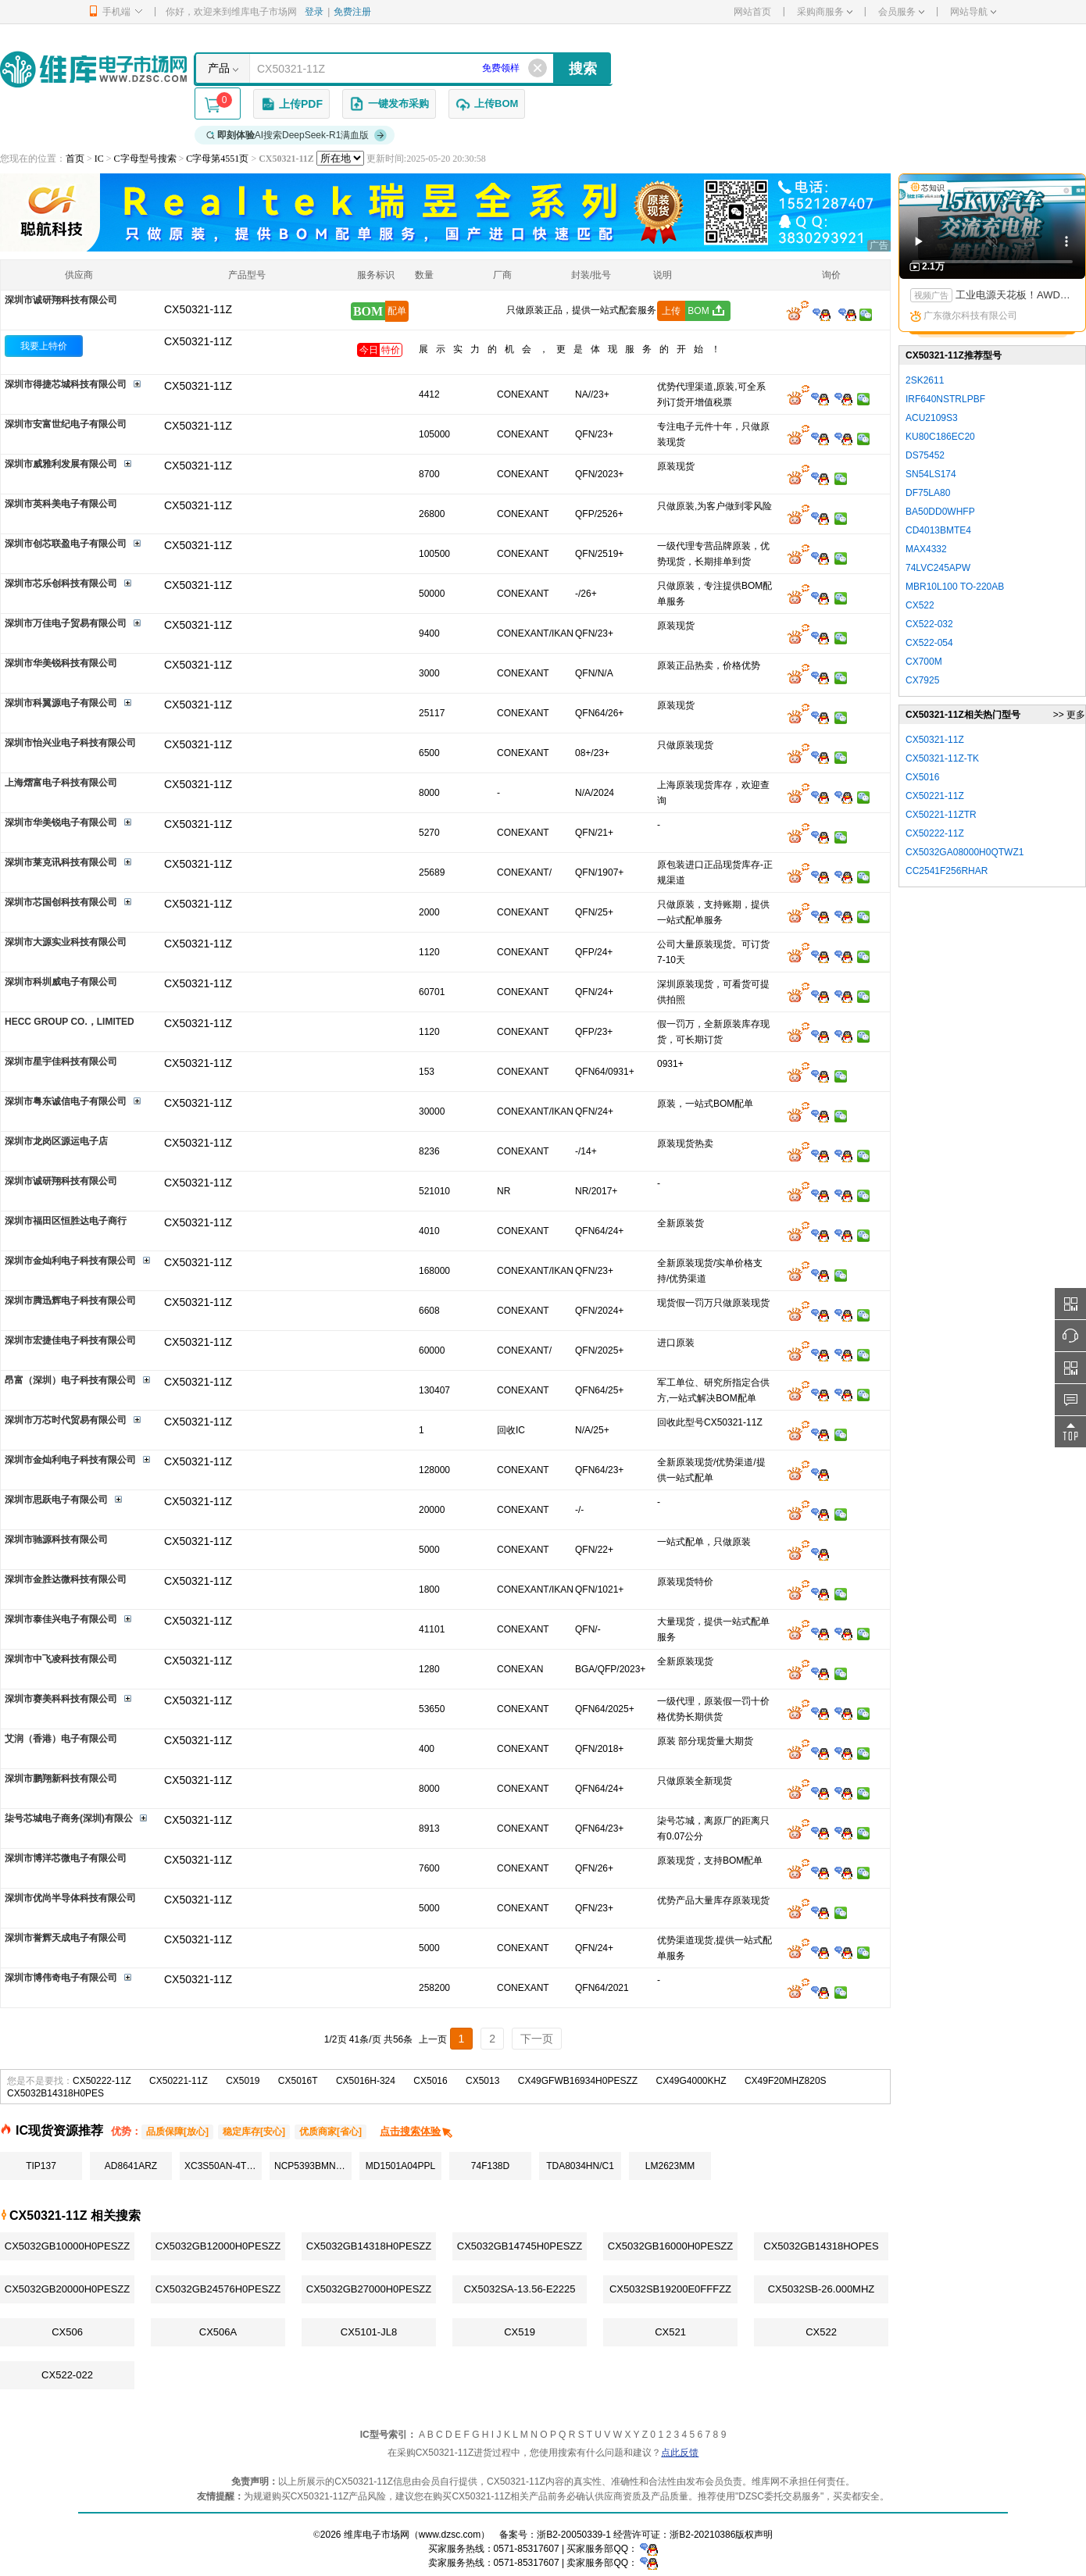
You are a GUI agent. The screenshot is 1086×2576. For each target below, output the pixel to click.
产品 (219, 68)
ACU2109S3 (932, 417)
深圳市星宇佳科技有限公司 (61, 1061)
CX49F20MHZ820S (786, 2080)
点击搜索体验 (417, 2131)
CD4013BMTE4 (938, 530)
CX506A (218, 2332)
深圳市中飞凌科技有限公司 (61, 1659)
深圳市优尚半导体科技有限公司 (70, 1898)
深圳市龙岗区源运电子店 (56, 1141)
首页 (75, 158)
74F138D (490, 2165)
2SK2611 (925, 380)
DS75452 (925, 455)
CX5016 (430, 2080)
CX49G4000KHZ (691, 2080)
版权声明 (754, 2534)
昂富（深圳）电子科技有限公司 (70, 1380)
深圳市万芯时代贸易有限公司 (66, 1420)
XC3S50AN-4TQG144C (223, 2165)
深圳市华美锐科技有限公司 (61, 663)
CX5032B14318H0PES (55, 2093)
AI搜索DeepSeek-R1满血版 (297, 135)
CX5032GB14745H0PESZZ (519, 2246)
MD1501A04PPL (400, 2165)
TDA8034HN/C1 (580, 2165)
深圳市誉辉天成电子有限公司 (66, 1937)
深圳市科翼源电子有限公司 (61, 703)
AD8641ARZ (131, 2165)
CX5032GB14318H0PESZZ (368, 2246)
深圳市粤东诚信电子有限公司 (66, 1101)
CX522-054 (929, 642)
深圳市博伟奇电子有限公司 (61, 1977)
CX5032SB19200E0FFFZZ (670, 2289)
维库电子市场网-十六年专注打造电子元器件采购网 (93, 69)
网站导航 (973, 11)
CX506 (67, 2332)
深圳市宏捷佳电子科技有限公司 (70, 1340)
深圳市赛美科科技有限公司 (61, 1698)
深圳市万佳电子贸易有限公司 (66, 623)
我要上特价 (43, 346)
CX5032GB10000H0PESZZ (67, 2246)
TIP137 (41, 2165)
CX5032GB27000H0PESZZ (368, 2289)
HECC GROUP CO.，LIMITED (69, 1021)
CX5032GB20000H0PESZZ (67, 2289)
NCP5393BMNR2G (313, 2165)
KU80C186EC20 (940, 436)
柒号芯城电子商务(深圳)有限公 (69, 1818)
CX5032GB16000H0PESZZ (670, 2246)
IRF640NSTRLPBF (945, 399)
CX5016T (298, 2080)
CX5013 (482, 2080)
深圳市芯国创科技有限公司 (61, 902)
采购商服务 (824, 11)
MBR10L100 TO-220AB (955, 586)
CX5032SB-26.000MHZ (821, 2289)
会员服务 (901, 11)
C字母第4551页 (217, 158)
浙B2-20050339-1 (574, 2534)
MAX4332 (926, 549)
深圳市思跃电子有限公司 (56, 1499)
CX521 (670, 2332)
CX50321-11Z (198, 341)
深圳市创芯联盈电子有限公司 (66, 543)
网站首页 (752, 11)
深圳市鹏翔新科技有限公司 (61, 1778)
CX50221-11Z (178, 2080)
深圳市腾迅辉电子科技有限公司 (70, 1300)
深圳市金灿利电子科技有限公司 (70, 1260)
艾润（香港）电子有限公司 (61, 1738)
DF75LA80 (928, 492)
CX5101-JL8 (369, 2332)
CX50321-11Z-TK (942, 758)
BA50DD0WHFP (940, 511)
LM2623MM (670, 2165)
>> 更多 (1069, 714)
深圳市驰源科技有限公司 (56, 1539)
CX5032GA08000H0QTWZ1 (964, 852)
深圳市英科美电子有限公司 (61, 503)
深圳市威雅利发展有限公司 (61, 463)
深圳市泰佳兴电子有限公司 (61, 1619)
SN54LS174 (931, 474)
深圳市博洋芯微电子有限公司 (66, 1858)
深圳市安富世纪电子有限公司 (66, 424)
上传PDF (291, 104)
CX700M (924, 661)
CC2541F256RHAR (947, 870)
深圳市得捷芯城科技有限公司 (66, 384)
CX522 (821, 2332)
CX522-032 (929, 624)
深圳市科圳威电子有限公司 (61, 981)
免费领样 (501, 67)
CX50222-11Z (102, 2080)
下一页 (536, 2038)
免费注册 (352, 11)
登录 (314, 11)
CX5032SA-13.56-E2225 (519, 2289)
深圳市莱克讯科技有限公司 (61, 862)
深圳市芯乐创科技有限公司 (61, 583)
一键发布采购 (389, 104)
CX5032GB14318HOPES (820, 2246)
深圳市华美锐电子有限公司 (61, 822)
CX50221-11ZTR (941, 814)
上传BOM (486, 104)
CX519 (519, 2332)
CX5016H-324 (365, 2080)
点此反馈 (679, 2452)
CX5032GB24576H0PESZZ (217, 2289)
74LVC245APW (938, 567)
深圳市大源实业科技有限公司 (66, 942)
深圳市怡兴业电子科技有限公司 (70, 742)
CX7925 (922, 680)
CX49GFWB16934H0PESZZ (578, 2080)
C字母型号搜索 (145, 158)
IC (99, 158)
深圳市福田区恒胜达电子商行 (66, 1220)
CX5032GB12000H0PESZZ (217, 2246)
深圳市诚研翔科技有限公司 (61, 299)
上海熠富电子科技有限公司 (61, 782)
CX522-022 (67, 2375)
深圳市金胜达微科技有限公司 (66, 1579)
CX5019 (242, 2080)
